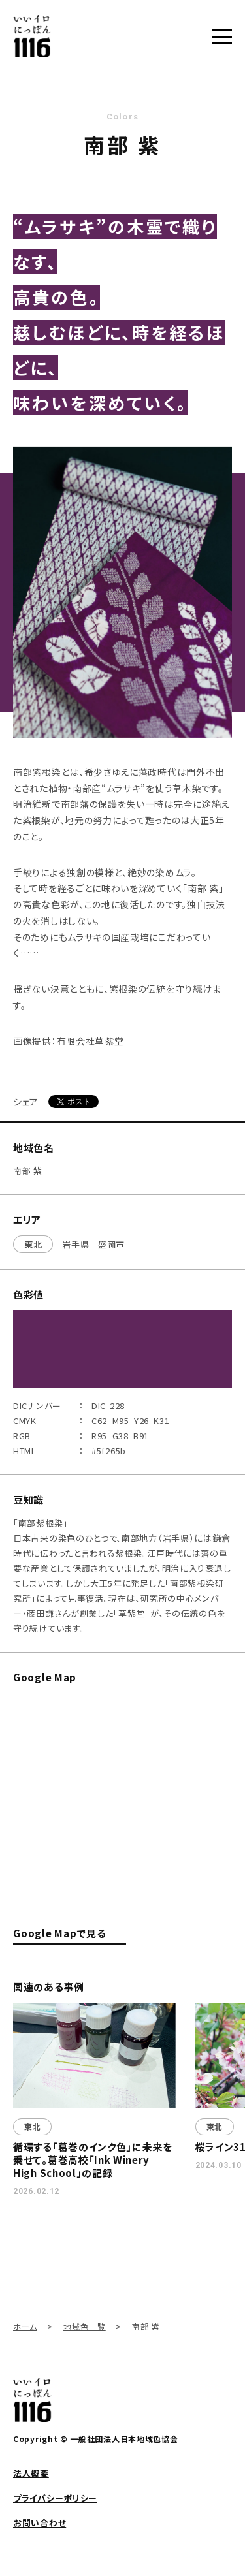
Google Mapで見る (59, 1934)
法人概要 (31, 2473)
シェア (26, 1101)
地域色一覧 (84, 2326)
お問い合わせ (39, 2523)
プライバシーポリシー (55, 2498)
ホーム (25, 2326)
